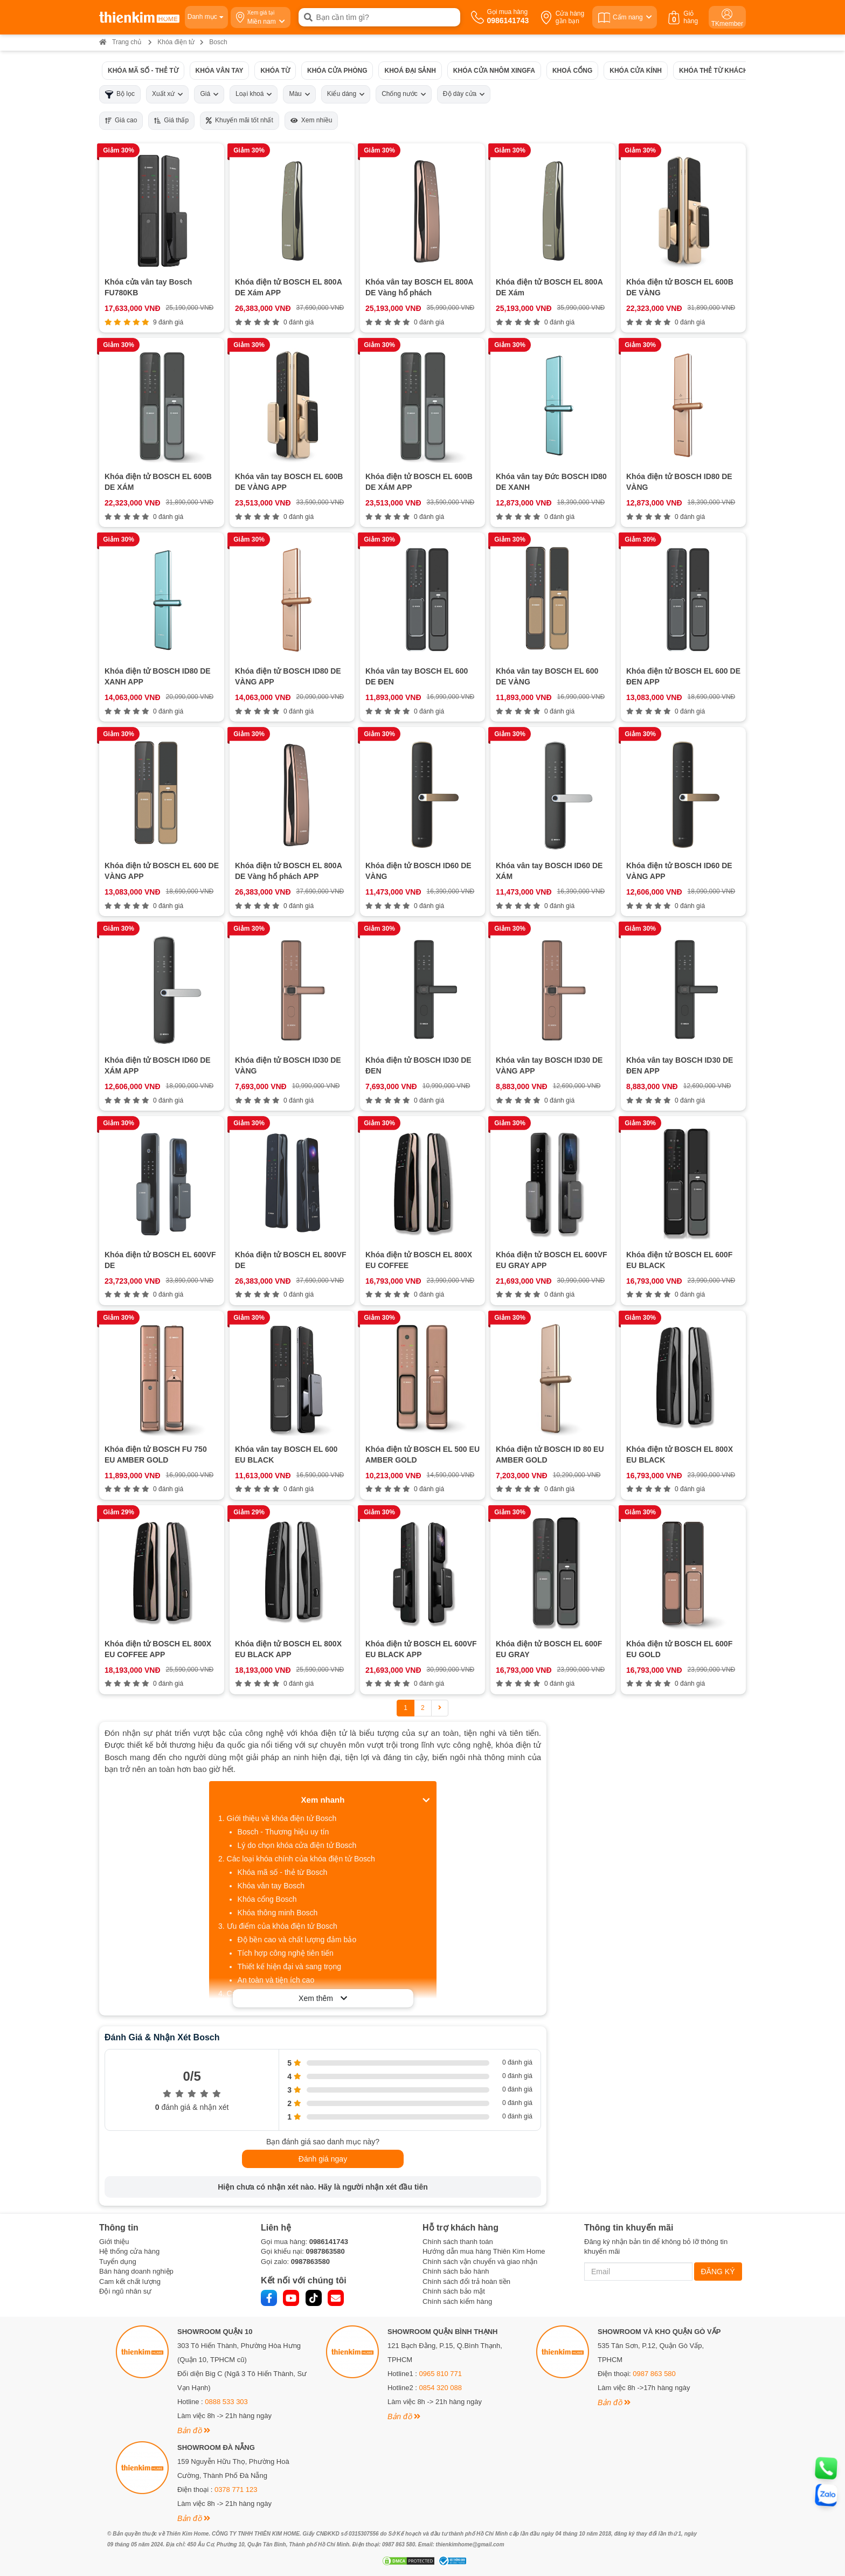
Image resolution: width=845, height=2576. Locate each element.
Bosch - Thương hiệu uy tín (283, 1831)
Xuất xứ (167, 94)
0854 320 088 (440, 2388)
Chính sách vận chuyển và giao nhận (479, 2262)
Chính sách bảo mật (453, 2291)
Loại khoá (254, 94)
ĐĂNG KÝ (718, 2271)
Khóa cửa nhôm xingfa (494, 70)
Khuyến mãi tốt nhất (239, 120)
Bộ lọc (120, 94)
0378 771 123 (236, 2489)
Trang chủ (120, 42)
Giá (209, 94)
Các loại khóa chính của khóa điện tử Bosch (301, 1858)
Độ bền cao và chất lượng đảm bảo (297, 1939)
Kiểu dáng (345, 94)
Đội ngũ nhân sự (125, 2291)
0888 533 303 (226, 2402)
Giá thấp (171, 120)
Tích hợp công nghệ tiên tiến (286, 1953)
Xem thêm (323, 1998)
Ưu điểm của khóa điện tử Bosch (282, 1926)
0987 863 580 (654, 2374)
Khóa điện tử (176, 42)
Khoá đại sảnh (409, 70)
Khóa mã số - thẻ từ (143, 70)
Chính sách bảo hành (455, 2271)
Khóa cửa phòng (337, 70)
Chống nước (404, 94)
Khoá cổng (572, 70)
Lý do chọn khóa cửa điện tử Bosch (297, 1845)
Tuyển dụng (117, 2262)
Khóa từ (275, 70)
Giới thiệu (114, 2242)
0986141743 (328, 2242)
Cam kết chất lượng (130, 2281)
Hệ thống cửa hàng (129, 2251)
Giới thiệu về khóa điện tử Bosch (282, 1818)
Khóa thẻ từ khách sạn (721, 70)
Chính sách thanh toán (457, 2242)
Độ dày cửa (463, 94)
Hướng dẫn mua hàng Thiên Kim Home (483, 2251)
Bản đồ (193, 2430)
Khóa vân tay (220, 70)
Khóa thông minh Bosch (278, 1912)
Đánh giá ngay (323, 2159)
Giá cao (121, 120)
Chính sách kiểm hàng (457, 2301)
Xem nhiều (311, 120)
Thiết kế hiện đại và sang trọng (290, 1966)
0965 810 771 (440, 2374)
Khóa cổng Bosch (267, 1899)
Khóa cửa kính (635, 70)
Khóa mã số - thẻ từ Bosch (283, 1872)
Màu (299, 94)
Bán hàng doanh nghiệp (136, 2271)
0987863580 (325, 2251)
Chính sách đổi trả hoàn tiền (466, 2281)
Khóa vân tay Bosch (271, 1885)
